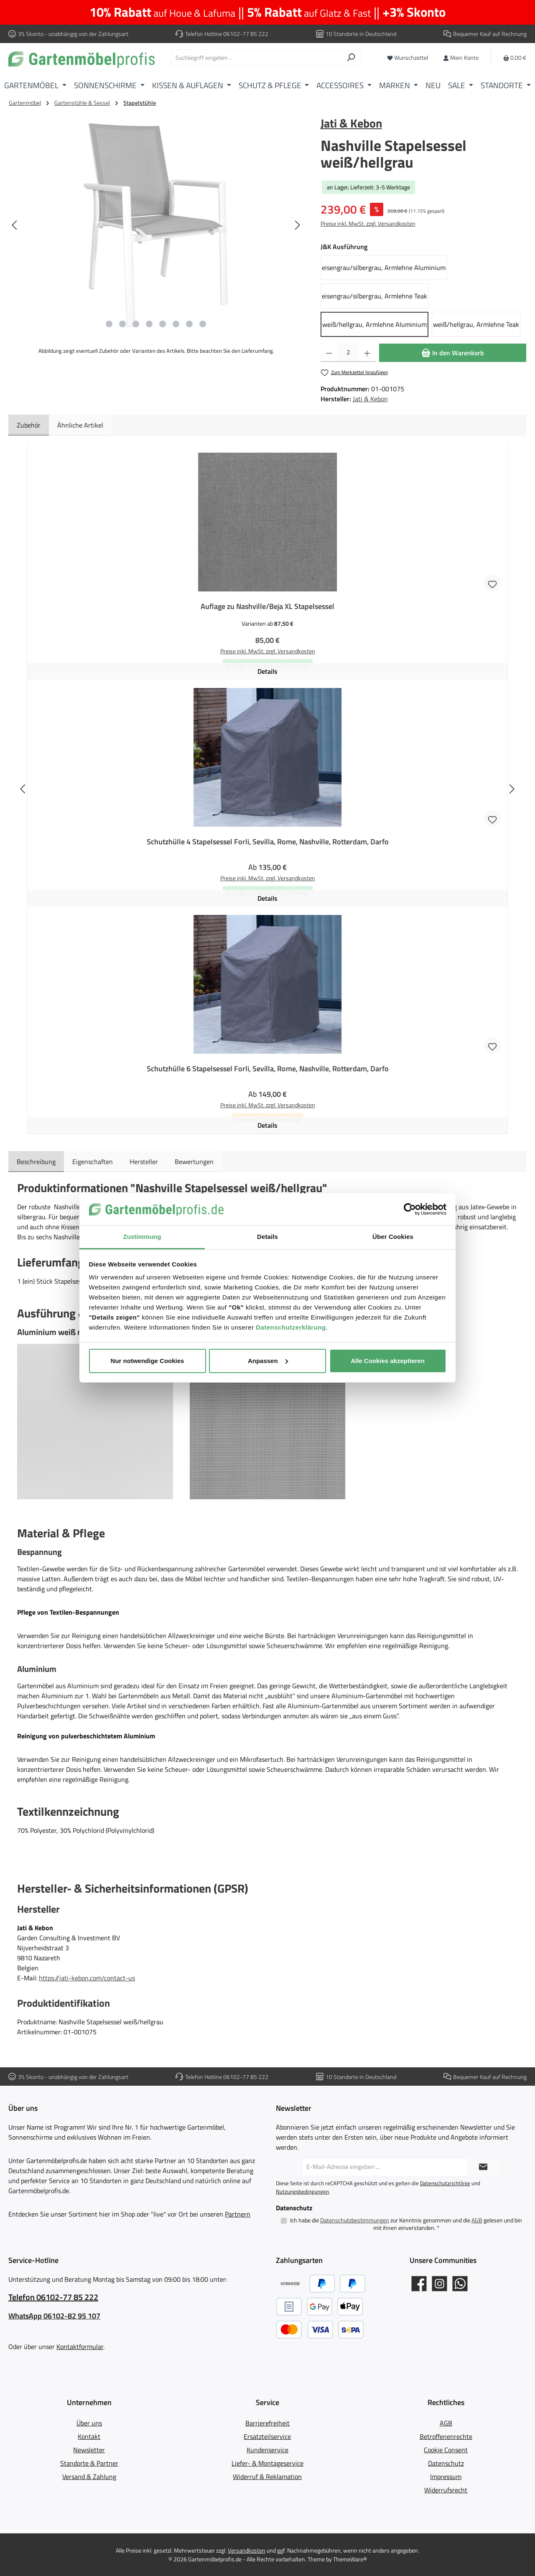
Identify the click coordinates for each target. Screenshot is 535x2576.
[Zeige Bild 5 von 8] (162, 324)
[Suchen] (351, 57)
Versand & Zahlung (89, 2477)
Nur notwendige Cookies (147, 1360)
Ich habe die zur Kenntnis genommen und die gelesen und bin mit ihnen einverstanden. (406, 2224)
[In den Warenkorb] (453, 353)
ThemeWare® (350, 2559)
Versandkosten (246, 2550)
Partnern (237, 2214)
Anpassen (268, 1360)
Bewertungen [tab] (194, 1162)
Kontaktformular (79, 2347)
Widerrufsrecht (445, 2490)
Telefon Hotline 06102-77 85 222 (226, 33)
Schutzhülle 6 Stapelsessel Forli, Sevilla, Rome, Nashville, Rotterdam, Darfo (268, 1068)
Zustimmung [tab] (142, 1236)
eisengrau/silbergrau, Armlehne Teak (374, 296)
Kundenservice (267, 2450)
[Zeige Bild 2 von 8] (122, 324)
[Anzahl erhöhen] (367, 353)
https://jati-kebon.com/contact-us (87, 1978)
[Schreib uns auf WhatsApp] (460, 2283)
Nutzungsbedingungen (302, 2191)
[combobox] (256, 57)
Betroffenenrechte (446, 2436)
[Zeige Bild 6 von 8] (176, 324)
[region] (156, 225)
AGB (476, 2220)
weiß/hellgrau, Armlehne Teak (476, 324)
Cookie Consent (446, 2450)
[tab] (36, 1161)
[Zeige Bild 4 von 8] (149, 324)
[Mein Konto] (461, 57)
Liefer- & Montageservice (267, 2463)
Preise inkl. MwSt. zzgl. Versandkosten (368, 223)
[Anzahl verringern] (329, 353)
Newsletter (89, 2450)
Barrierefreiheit (267, 2423)
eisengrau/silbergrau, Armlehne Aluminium (384, 267)
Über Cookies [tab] (392, 1236)
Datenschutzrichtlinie (445, 2183)
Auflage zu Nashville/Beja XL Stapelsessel (267, 606)
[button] (95, 1421)
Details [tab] (267, 1236)
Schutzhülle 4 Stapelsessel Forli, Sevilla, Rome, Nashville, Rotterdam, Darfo (268, 841)
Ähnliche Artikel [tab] (80, 425)
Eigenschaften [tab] (92, 1162)
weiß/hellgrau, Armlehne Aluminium (374, 324)
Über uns (89, 2423)
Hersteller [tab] (144, 1162)
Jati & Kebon (351, 123)
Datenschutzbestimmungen (354, 2220)
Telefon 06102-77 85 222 (53, 2297)
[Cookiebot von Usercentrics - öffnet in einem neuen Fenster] (409, 1209)
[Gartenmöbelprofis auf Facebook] (419, 2283)
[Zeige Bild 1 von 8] (109, 324)
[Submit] (483, 2167)
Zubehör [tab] (29, 425)
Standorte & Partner (89, 2463)
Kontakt (89, 2436)
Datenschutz (446, 2463)
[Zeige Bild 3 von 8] (135, 324)
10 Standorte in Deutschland (361, 33)
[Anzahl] (348, 353)
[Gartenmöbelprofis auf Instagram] (439, 2283)
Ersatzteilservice (267, 2436)
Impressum (445, 2477)
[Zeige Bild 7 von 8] (189, 324)
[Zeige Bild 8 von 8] (202, 324)
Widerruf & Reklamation (267, 2477)
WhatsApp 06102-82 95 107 (54, 2315)
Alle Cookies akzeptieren (388, 1360)
